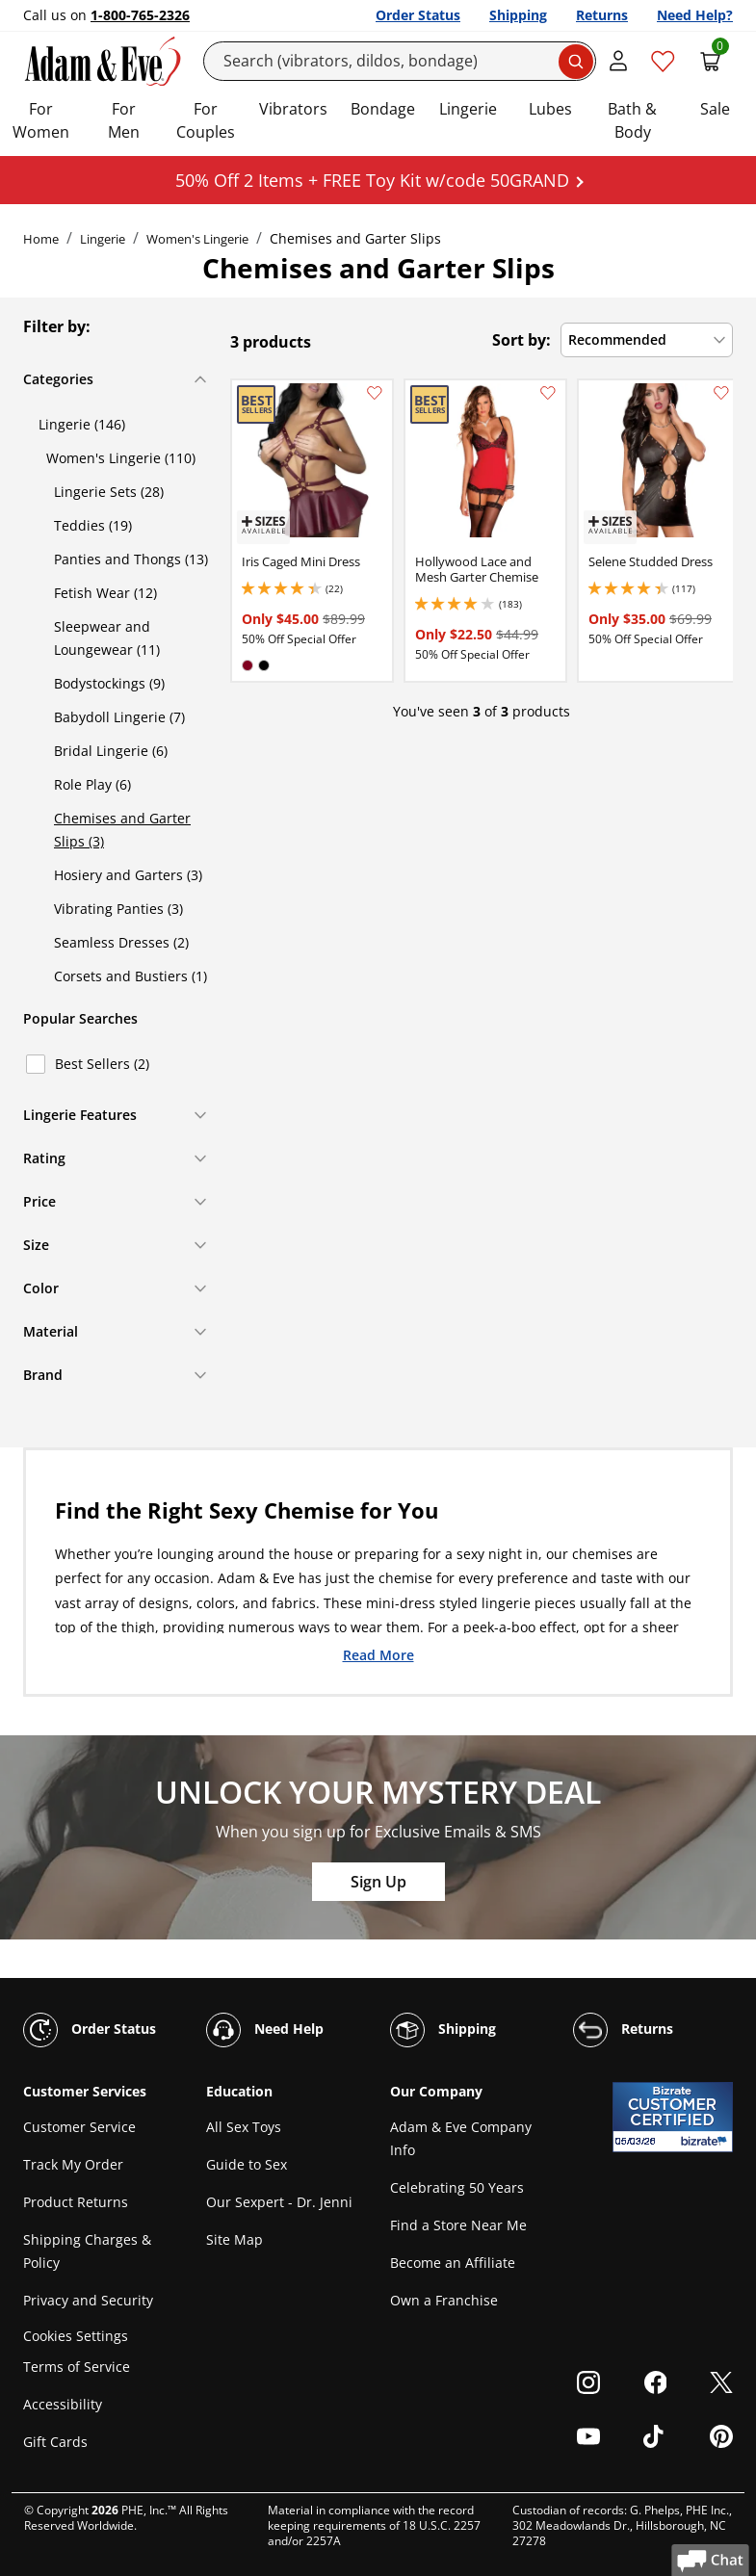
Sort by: (521, 340)
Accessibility (62, 2404)
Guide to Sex (246, 2164)
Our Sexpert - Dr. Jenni (279, 2202)
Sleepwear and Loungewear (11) (107, 638)
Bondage (383, 108)
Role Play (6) (92, 784)
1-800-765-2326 (140, 15)
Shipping (518, 15)
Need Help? (695, 15)
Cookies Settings (75, 2336)
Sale (715, 108)
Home (41, 238)
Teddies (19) (93, 525)
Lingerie (468, 108)
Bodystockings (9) (109, 683)
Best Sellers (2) (102, 1063)
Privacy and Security (88, 2300)
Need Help (265, 2030)
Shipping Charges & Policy (87, 2251)
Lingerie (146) (82, 424)
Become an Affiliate (452, 2262)
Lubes (550, 108)
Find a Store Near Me (458, 2225)
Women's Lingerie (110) (121, 458)
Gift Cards (55, 2442)
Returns (602, 15)
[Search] (399, 61)
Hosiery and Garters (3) (128, 875)
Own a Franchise (444, 2300)
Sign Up (378, 1881)
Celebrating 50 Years (457, 2187)
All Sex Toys (243, 2127)
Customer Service (79, 2127)
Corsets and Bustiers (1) (130, 976)
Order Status (418, 15)
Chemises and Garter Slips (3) (122, 829)
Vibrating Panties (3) (118, 908)
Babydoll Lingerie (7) (119, 717)
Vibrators (293, 108)
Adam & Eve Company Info (461, 2138)
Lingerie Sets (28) (109, 491)
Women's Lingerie (197, 238)
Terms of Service (76, 2366)
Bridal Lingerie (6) (111, 751)
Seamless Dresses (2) (121, 942)
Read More (378, 1654)
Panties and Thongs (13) (131, 559)
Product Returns (75, 2202)
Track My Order (73, 2164)
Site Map (234, 2239)
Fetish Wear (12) (105, 593)
